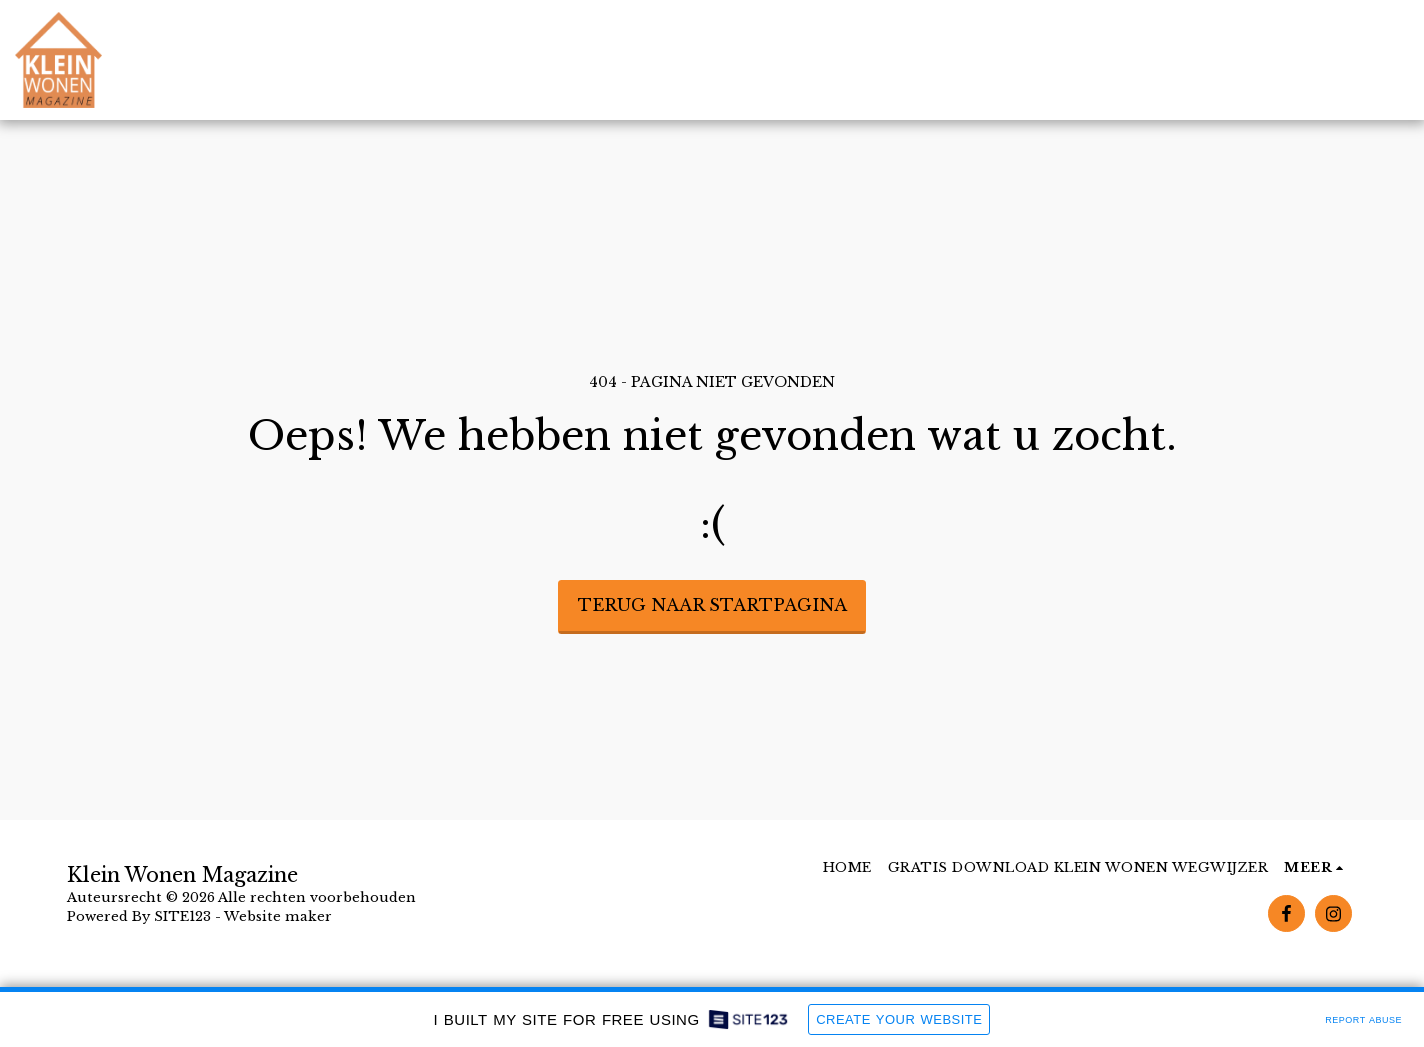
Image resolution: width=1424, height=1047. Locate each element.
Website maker (278, 916)
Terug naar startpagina (712, 605)
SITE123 (182, 916)
